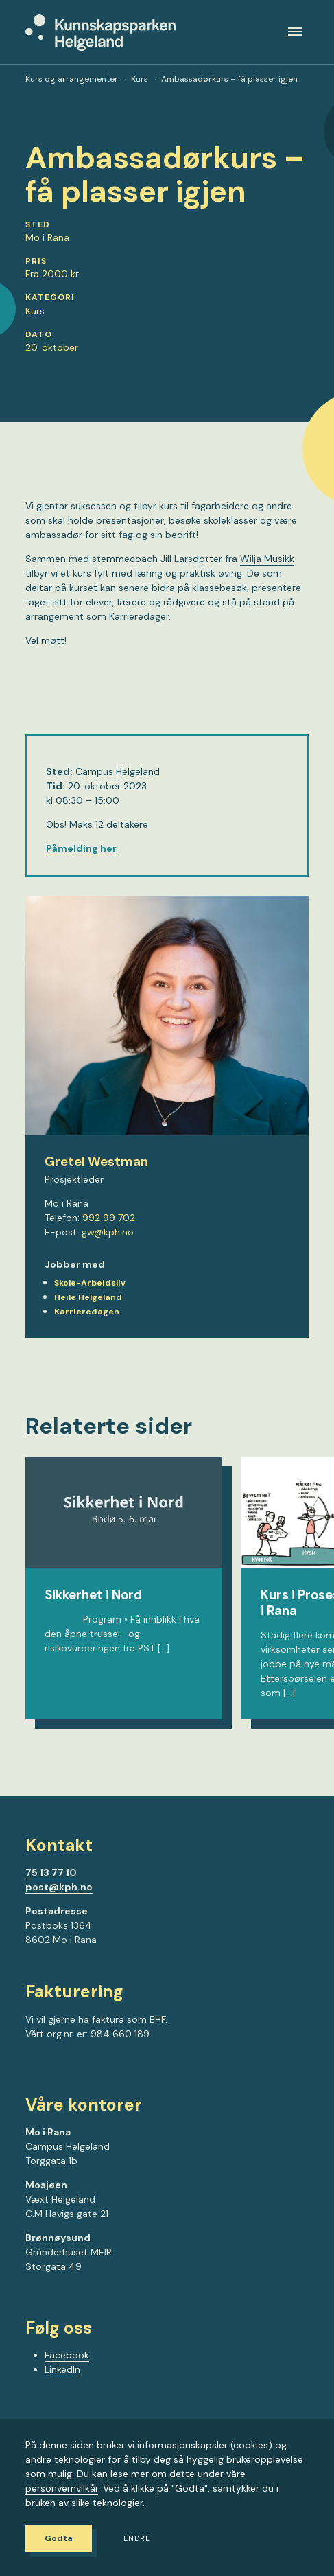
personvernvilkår (61, 2488)
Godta (59, 2538)
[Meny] (295, 31)
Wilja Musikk (267, 559)
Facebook (67, 2355)
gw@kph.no (108, 1232)
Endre (136, 2538)
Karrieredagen (86, 1311)
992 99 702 (108, 1217)
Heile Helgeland (88, 1297)
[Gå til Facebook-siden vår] (30, 2071)
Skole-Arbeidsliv (90, 1282)
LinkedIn (62, 2369)
